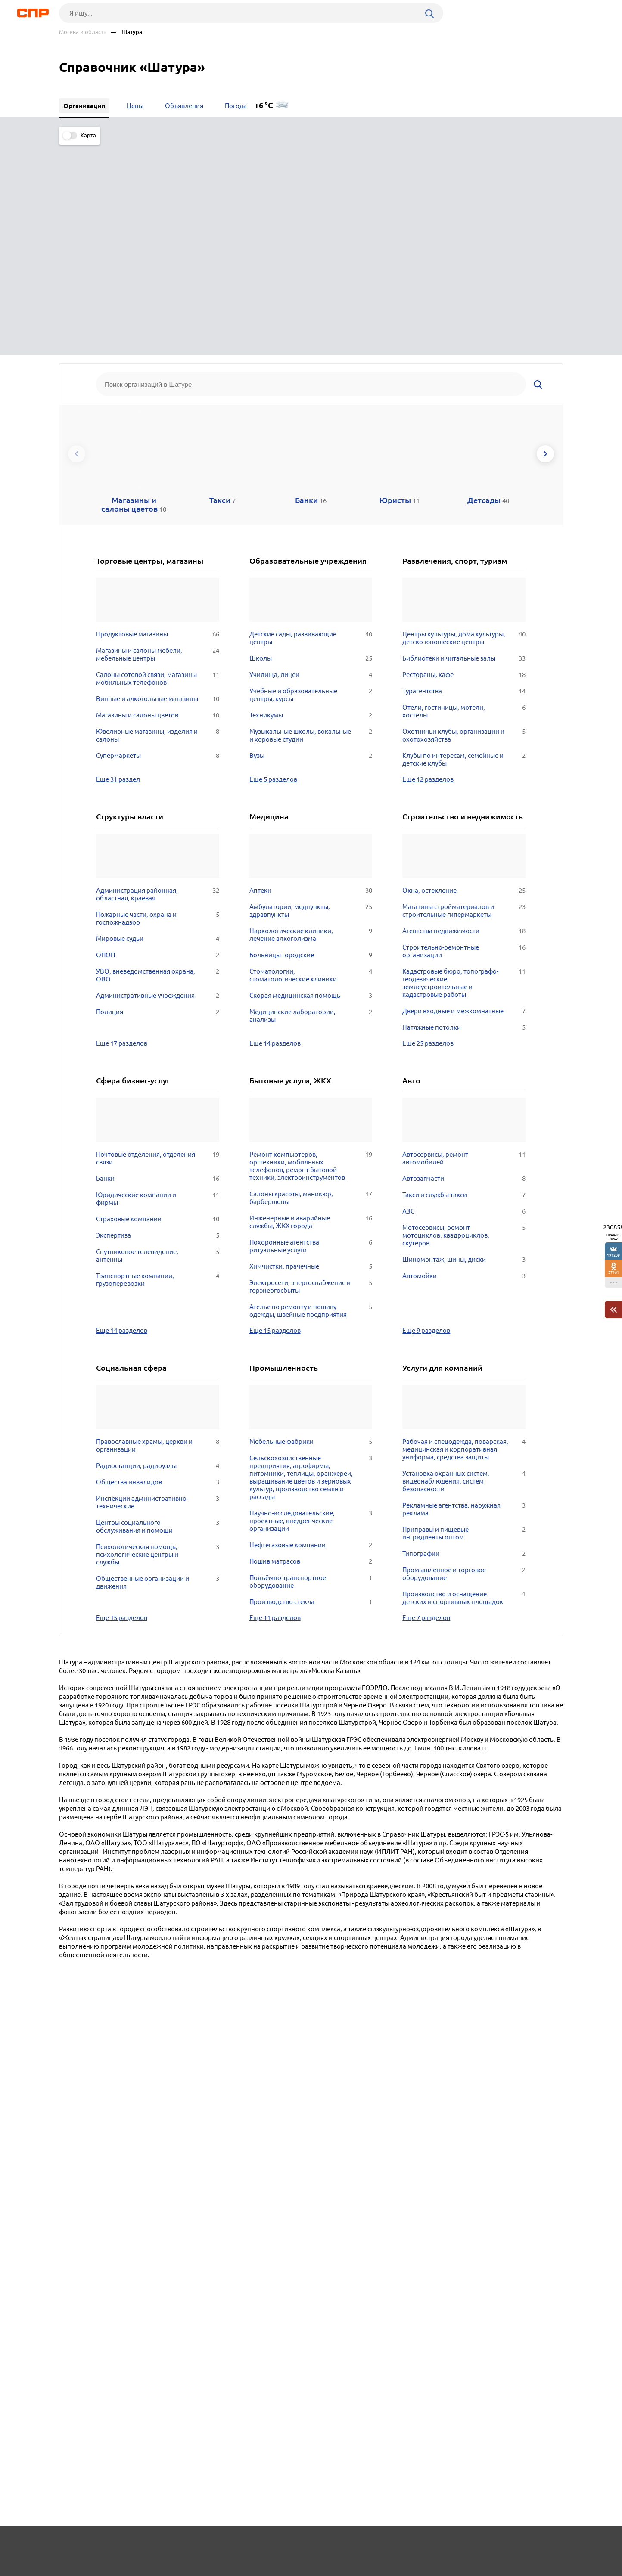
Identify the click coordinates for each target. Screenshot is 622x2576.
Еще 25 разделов (428, 827)
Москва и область (82, 32)
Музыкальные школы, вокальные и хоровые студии (311, 520)
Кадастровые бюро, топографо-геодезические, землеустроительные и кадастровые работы (464, 767)
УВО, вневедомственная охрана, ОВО (157, 760)
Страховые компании (157, 1004)
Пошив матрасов (311, 1346)
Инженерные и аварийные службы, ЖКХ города (311, 1007)
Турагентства (464, 476)
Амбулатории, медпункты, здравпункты (311, 695)
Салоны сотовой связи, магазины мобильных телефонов (157, 463)
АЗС (464, 996)
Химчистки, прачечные (311, 1051)
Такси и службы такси (464, 980)
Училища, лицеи (311, 459)
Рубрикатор (75, 2544)
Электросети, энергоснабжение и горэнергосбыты (311, 1071)
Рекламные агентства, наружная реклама (464, 1294)
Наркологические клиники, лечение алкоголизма (311, 719)
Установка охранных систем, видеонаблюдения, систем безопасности (464, 1266)
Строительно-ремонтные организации (464, 736)
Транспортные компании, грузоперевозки (157, 1064)
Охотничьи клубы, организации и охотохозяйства (464, 520)
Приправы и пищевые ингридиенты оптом (464, 1318)
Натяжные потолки (464, 812)
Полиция (157, 797)
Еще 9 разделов (426, 1114)
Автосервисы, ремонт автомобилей (464, 943)
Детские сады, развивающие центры (311, 423)
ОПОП (157, 740)
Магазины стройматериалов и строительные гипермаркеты (464, 695)
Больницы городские (311, 740)
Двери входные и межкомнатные (464, 796)
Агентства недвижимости (464, 716)
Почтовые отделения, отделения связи (157, 943)
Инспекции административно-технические (157, 1287)
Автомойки (464, 1061)
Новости (128, 2544)
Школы (311, 443)
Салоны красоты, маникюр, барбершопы (311, 982)
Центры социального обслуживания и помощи (157, 1311)
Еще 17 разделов (121, 827)
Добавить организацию (524, 2543)
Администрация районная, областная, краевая (157, 679)
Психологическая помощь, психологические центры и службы (157, 1339)
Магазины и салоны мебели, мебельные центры (157, 439)
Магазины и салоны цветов (157, 500)
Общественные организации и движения (157, 1367)
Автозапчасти (464, 963)
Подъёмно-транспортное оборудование (311, 1366)
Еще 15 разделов (275, 1114)
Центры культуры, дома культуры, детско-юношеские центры (464, 423)
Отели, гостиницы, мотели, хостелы (464, 496)
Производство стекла (311, 1386)
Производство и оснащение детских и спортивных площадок (464, 1382)
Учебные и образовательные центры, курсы (311, 479)
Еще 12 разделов (428, 563)
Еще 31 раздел (118, 563)
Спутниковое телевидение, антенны (157, 1040)
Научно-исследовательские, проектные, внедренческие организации (311, 1305)
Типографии (464, 1338)
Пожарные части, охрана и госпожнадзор (157, 703)
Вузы (311, 540)
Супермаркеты (157, 540)
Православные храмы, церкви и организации (157, 1230)
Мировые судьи (157, 723)
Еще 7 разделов (426, 1402)
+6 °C (264, 105)
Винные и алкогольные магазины (157, 483)
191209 (613, 1255)
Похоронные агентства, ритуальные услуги (311, 1031)
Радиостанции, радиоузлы (157, 1250)
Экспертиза (157, 1020)
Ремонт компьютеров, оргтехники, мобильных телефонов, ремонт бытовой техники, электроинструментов (311, 950)
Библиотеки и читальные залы (464, 443)
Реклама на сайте (189, 2544)
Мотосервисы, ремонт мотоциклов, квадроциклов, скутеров (464, 1020)
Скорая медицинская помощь (311, 780)
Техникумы (311, 500)
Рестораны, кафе (464, 459)
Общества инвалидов (157, 1267)
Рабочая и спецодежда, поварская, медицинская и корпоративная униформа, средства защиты (464, 1234)
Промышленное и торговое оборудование (464, 1358)
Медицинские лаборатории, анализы (311, 800)
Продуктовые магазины (157, 419)
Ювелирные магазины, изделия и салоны (157, 520)
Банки (157, 963)
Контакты (252, 2544)
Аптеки (311, 675)
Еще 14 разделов (275, 827)
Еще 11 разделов (275, 1402)
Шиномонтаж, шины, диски (464, 1044)
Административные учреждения (157, 780)
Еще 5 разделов (273, 563)
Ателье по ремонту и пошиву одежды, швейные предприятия (311, 1095)
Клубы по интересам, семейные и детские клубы (464, 544)
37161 (613, 1272)
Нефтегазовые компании (311, 1330)
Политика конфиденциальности (174, 2569)
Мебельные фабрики (311, 1226)
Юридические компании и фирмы (157, 983)
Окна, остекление (464, 675)
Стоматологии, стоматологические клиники (311, 760)
